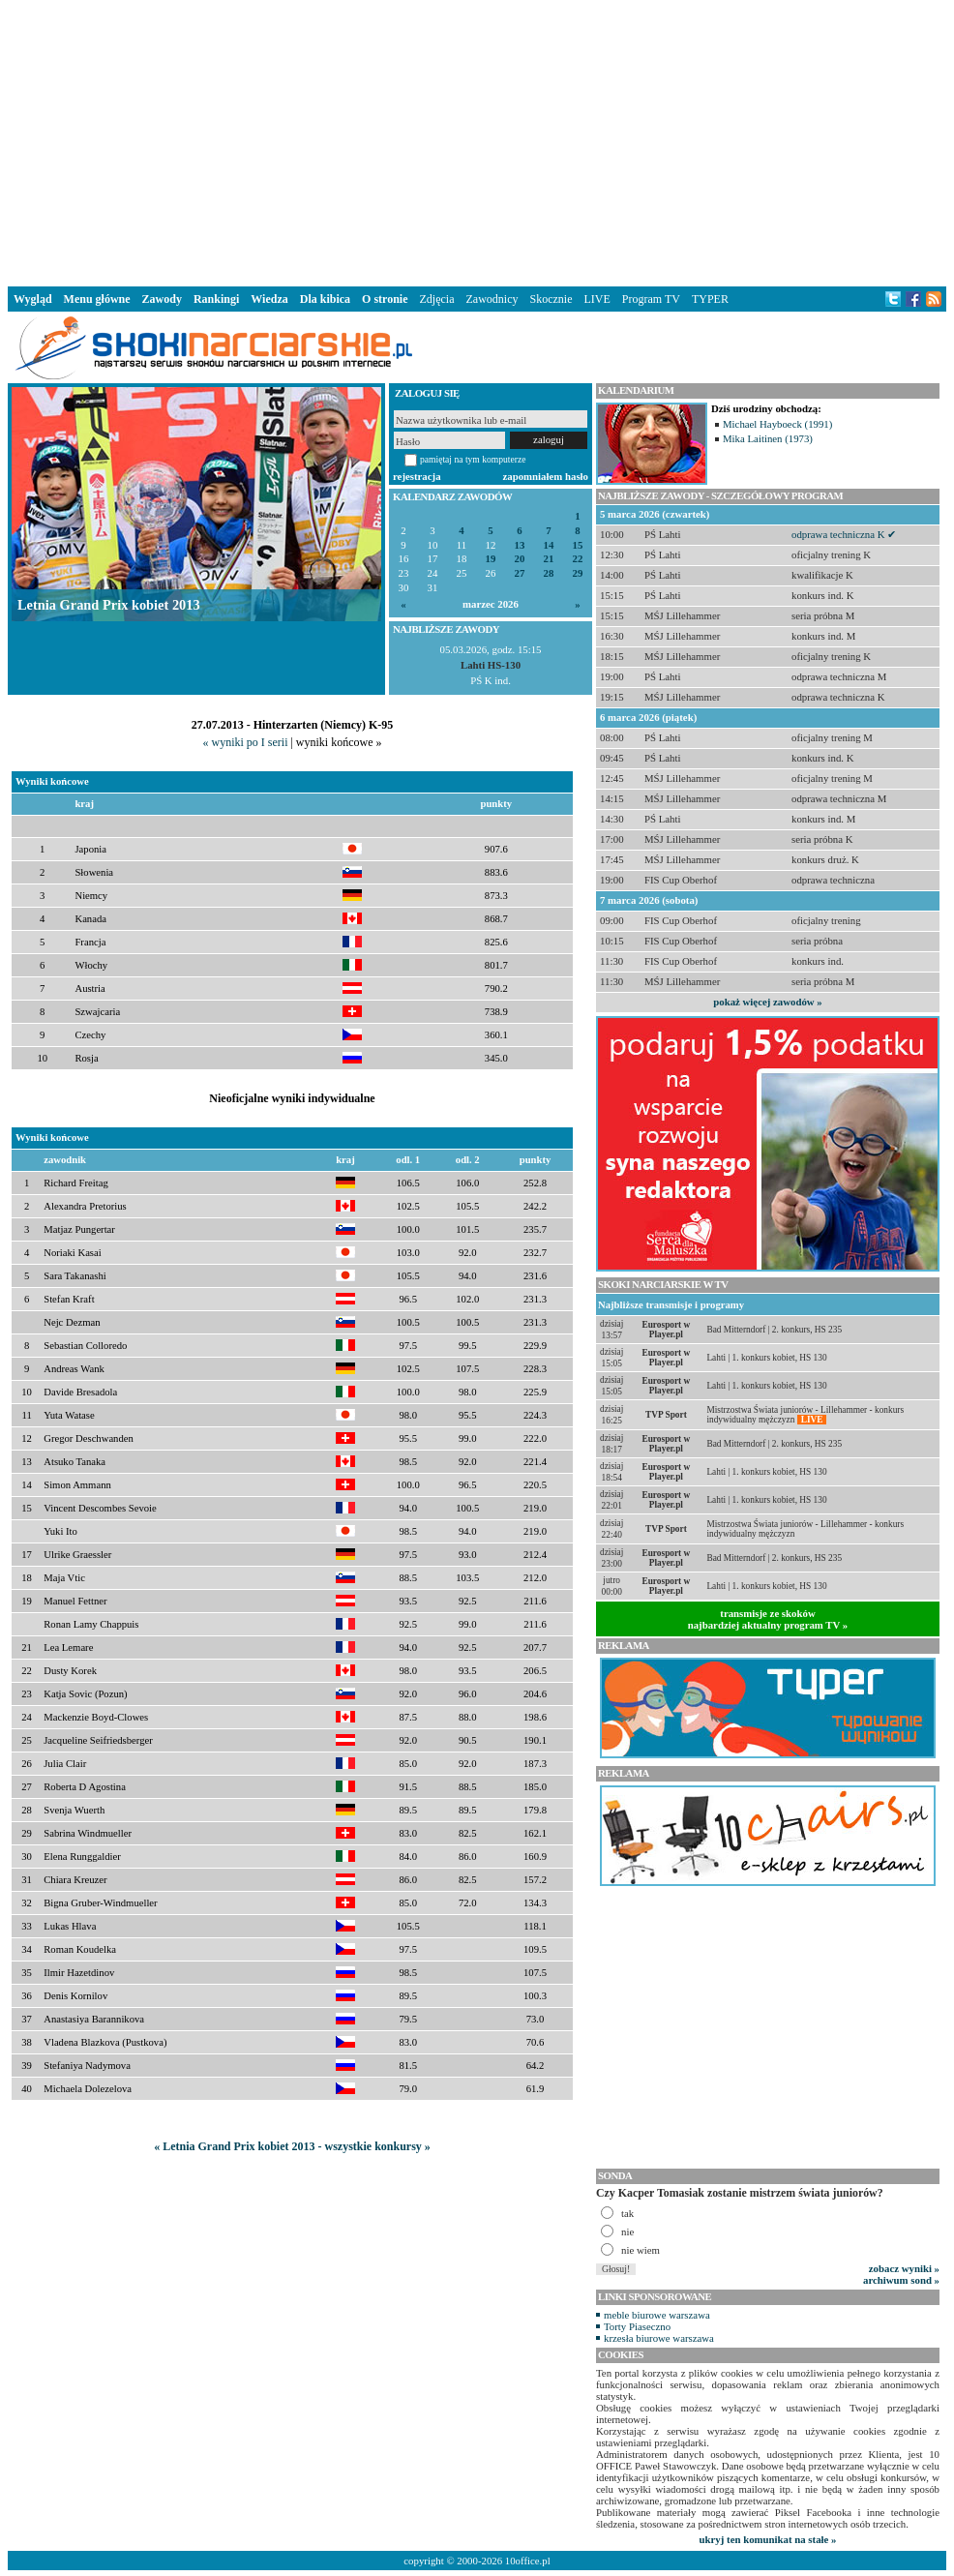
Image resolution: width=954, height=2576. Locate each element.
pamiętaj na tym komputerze (473, 459)
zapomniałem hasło (545, 476)
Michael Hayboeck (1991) (777, 424)
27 (520, 573)
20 (520, 559)
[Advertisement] (477, 139)
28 (549, 573)
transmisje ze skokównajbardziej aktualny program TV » (768, 1619)
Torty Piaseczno (637, 2326)
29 (578, 573)
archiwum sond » (901, 2280)
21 (549, 559)
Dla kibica (325, 299)
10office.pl (528, 2560)
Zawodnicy (492, 299)
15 (578, 545)
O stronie (384, 299)
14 (549, 545)
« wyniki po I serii (244, 742)
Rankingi (216, 299)
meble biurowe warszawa (657, 2315)
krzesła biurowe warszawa (659, 2338)
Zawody (162, 299)
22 (578, 559)
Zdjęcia (437, 299)
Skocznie (550, 299)
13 (520, 545)
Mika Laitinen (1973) (768, 438)
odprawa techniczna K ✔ (843, 534)
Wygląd (33, 299)
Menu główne (97, 299)
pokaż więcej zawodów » (767, 1001)
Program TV (651, 299)
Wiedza (269, 299)
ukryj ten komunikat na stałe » (768, 2539)
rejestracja (417, 476)
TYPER (710, 299)
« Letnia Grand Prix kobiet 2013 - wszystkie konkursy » (292, 2146)
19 (491, 559)
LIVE (596, 299)
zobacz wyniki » (904, 2268)
